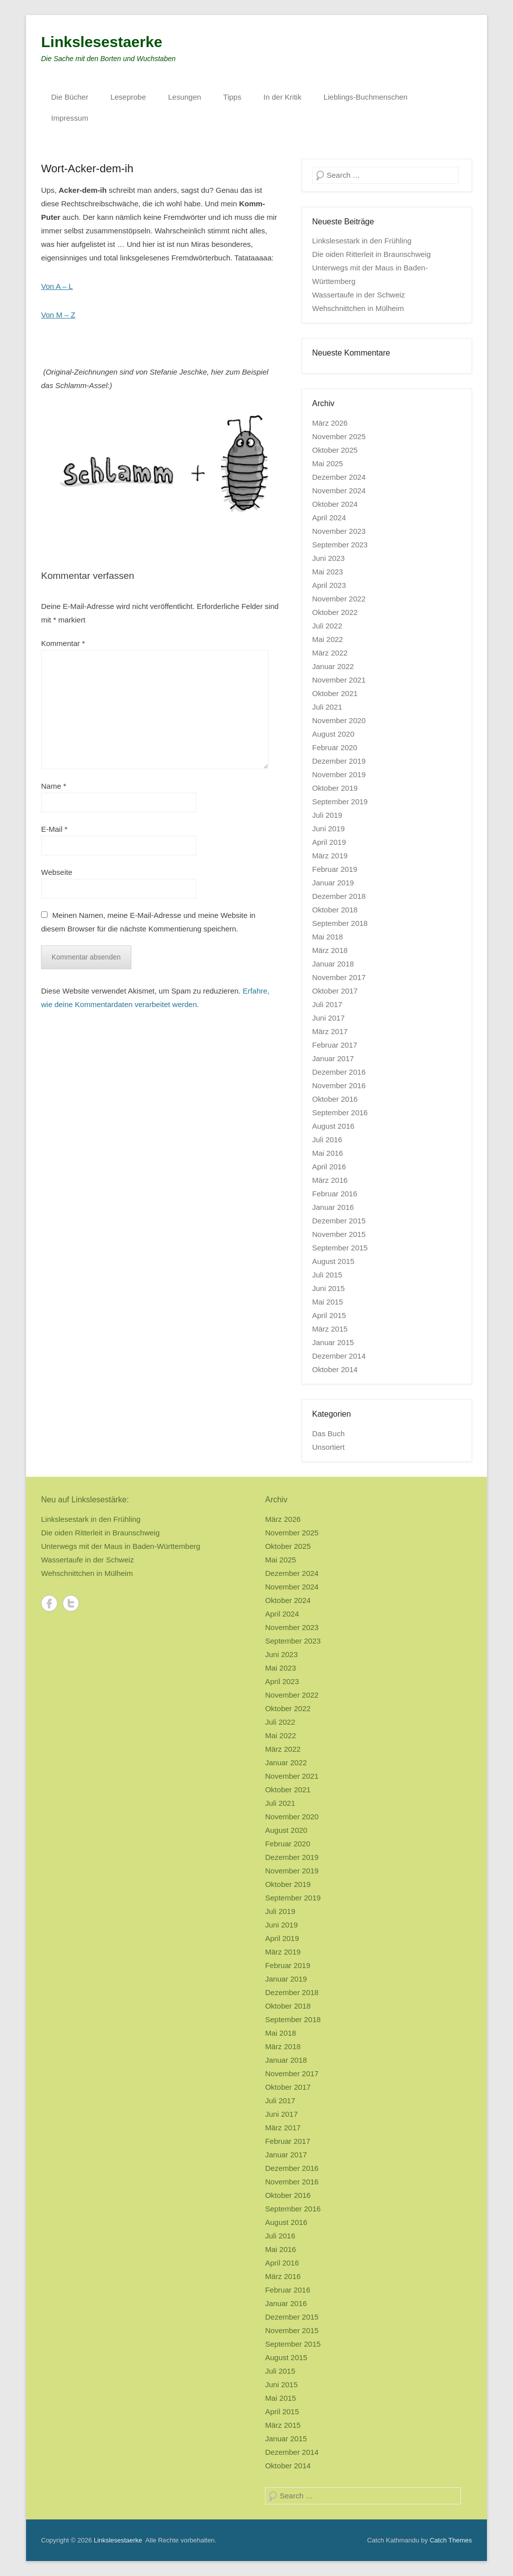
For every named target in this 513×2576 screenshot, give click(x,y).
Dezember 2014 (339, 1356)
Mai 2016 (327, 1153)
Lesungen (184, 97)
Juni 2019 (328, 828)
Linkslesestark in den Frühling (361, 240)
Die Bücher (69, 97)
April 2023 (329, 585)
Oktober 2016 (335, 1099)
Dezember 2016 (339, 1072)
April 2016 (329, 1166)
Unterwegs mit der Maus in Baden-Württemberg (120, 1546)
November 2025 (339, 436)
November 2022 (339, 598)
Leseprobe (128, 97)
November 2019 (339, 774)
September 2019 (340, 801)
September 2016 (340, 1112)
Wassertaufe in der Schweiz (358, 294)
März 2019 (330, 855)
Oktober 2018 (335, 909)
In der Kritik (283, 97)
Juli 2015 (327, 1274)
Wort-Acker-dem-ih (87, 168)
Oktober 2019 (335, 788)
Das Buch (328, 1433)
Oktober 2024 (335, 504)
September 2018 (340, 923)
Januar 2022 (333, 666)
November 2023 (339, 531)
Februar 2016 (334, 1193)
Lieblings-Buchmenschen (366, 97)
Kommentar (63, 643)
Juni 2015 (328, 1288)
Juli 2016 (327, 1139)
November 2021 (339, 680)
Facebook (49, 1603)
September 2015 (340, 1247)
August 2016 (333, 1126)
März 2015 (330, 1329)
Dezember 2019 (339, 761)
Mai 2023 (327, 571)
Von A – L (57, 286)
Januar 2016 (333, 1207)
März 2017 (330, 1031)
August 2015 (333, 1261)
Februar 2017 (334, 1045)
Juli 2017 (327, 1004)
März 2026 (330, 423)
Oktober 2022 (335, 612)
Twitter (71, 1603)
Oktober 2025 (335, 450)
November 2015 (339, 1234)
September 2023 (340, 544)
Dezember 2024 (339, 477)
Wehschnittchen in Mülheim (358, 308)
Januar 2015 (333, 1342)
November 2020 (339, 720)
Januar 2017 (333, 1058)
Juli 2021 (327, 707)
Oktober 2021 (335, 693)
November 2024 (339, 490)
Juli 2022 (327, 625)
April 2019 (329, 842)
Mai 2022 (327, 639)
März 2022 (330, 653)
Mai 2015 (327, 1302)
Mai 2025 (327, 463)
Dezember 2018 (339, 896)
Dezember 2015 (339, 1220)
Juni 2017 (328, 1018)
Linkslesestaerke (101, 42)
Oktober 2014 (335, 1369)
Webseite (56, 872)
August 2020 (333, 734)
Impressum (69, 118)
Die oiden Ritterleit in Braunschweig (371, 254)
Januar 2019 (333, 882)
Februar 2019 (334, 869)
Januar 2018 (333, 963)
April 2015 (329, 1315)
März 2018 (330, 950)
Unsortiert (328, 1447)
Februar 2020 (334, 747)
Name (53, 786)
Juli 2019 (327, 815)
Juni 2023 (328, 558)
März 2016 (330, 1180)
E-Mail (54, 829)
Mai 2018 (327, 936)
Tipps (232, 97)
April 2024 (329, 517)
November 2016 (339, 1085)
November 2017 (339, 977)
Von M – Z (58, 314)
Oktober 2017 (335, 991)
